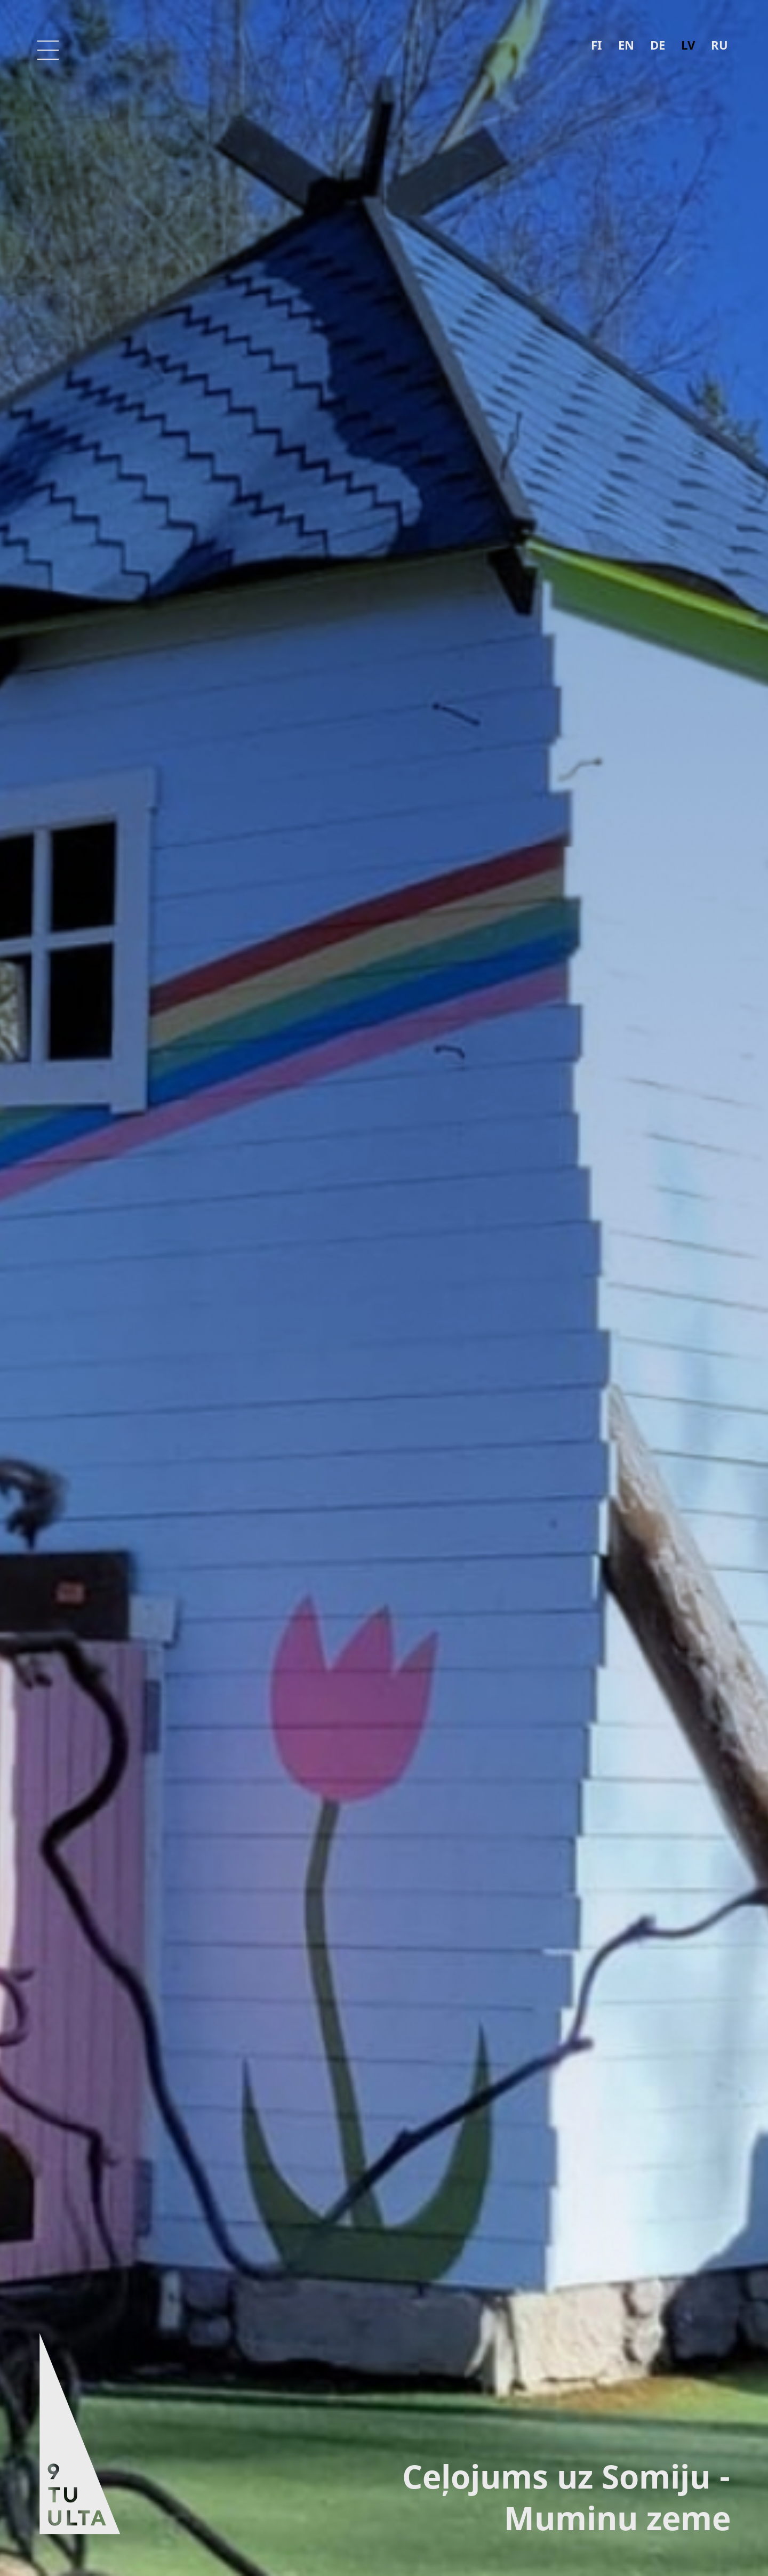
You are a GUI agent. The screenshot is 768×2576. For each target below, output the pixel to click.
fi (596, 45)
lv (688, 45)
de (657, 45)
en (626, 45)
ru (719, 45)
